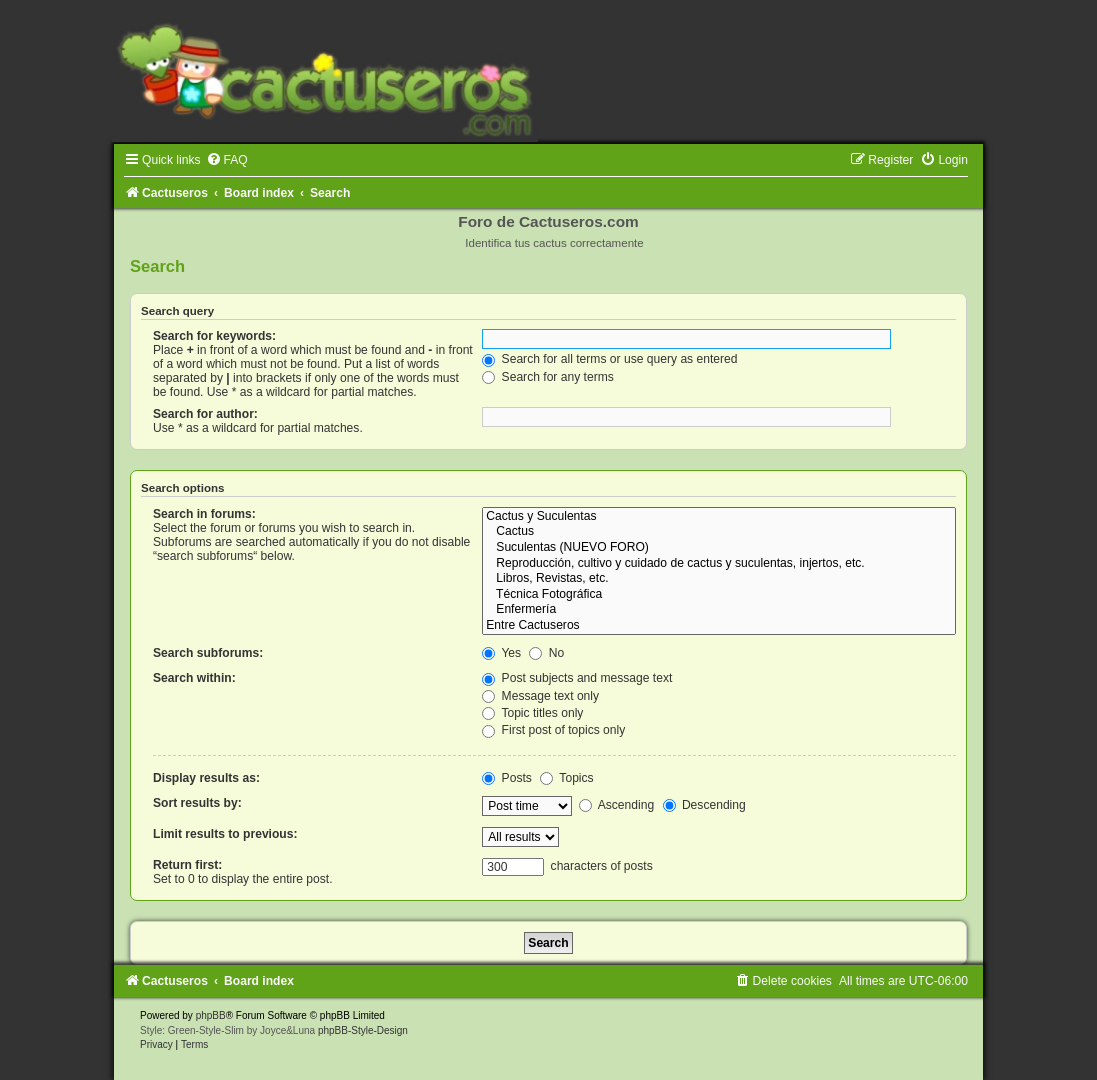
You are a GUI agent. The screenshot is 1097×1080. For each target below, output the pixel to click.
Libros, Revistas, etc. (719, 579)
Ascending (616, 805)
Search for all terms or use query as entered (609, 359)
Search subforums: (208, 653)
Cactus (719, 532)
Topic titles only (532, 713)
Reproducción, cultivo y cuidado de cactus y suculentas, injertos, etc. (719, 564)
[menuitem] (227, 160)
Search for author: (205, 414)
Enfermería (719, 610)
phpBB (211, 1015)
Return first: (187, 865)
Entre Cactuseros (719, 626)
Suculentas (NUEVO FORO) (719, 548)
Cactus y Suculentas (719, 517)
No (546, 653)
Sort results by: (197, 803)
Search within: (194, 678)
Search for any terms (548, 377)
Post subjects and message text (577, 678)
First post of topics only (553, 730)
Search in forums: (204, 514)
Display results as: (206, 778)
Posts (507, 778)
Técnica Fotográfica (719, 595)
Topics (566, 778)
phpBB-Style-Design (363, 1030)
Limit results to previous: (225, 834)
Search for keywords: (214, 336)
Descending (704, 805)
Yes (501, 653)
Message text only (540, 696)
